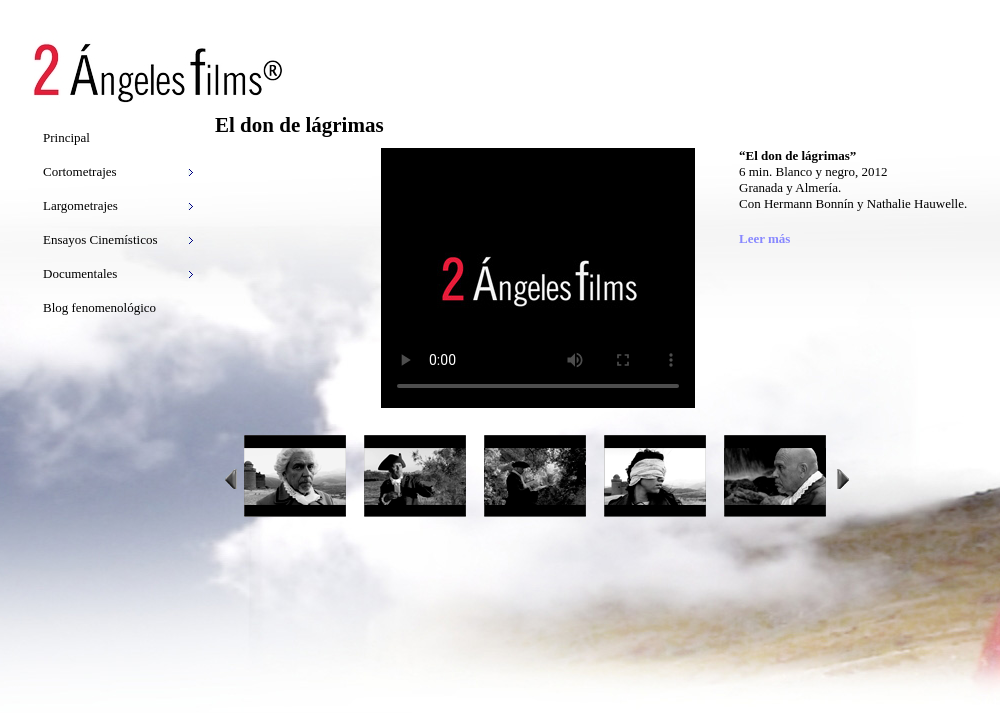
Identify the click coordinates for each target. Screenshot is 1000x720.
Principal (66, 137)
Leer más (764, 238)
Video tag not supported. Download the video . (538, 278)
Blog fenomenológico (99, 307)
